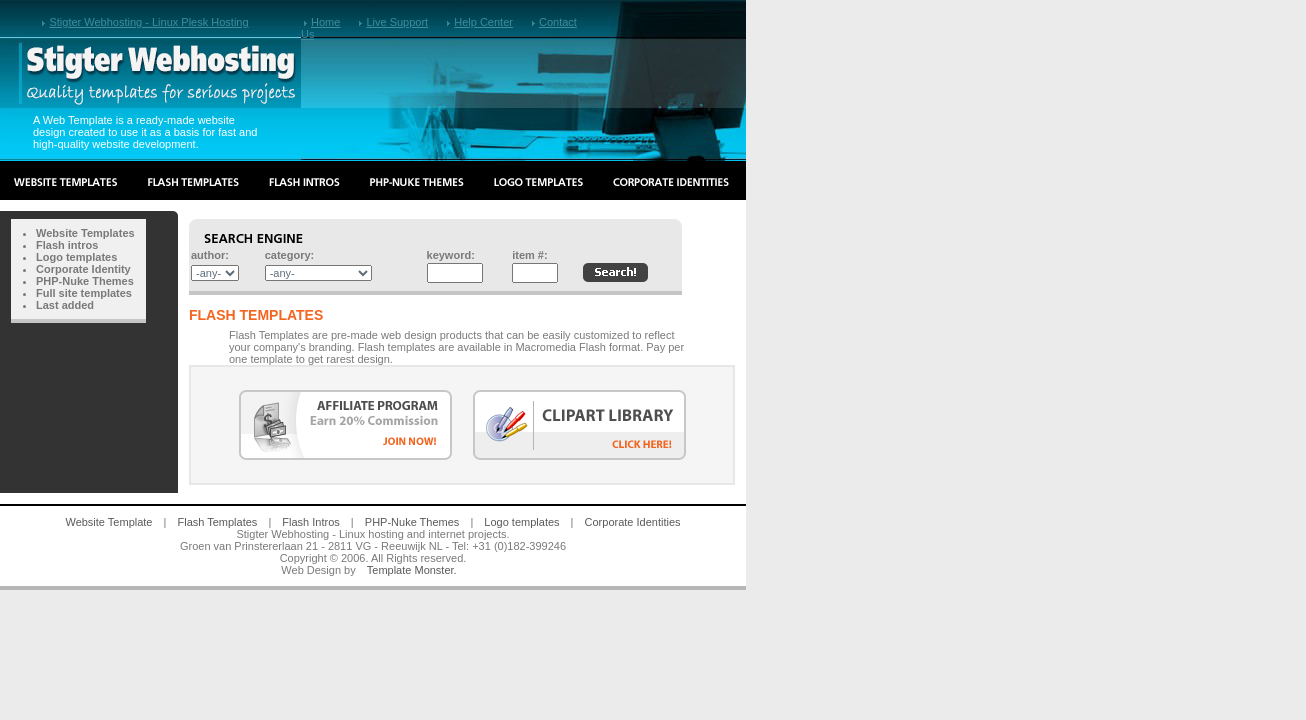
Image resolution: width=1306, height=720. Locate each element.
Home (325, 22)
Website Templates (85, 233)
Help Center (483, 22)
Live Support (397, 22)
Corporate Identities (633, 522)
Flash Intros (310, 522)
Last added (65, 305)
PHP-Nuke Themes (85, 281)
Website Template (108, 522)
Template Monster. (412, 570)
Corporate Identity (83, 269)
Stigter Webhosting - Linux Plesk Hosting (148, 22)
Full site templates (84, 293)
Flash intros (67, 245)
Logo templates (76, 257)
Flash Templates (217, 522)
